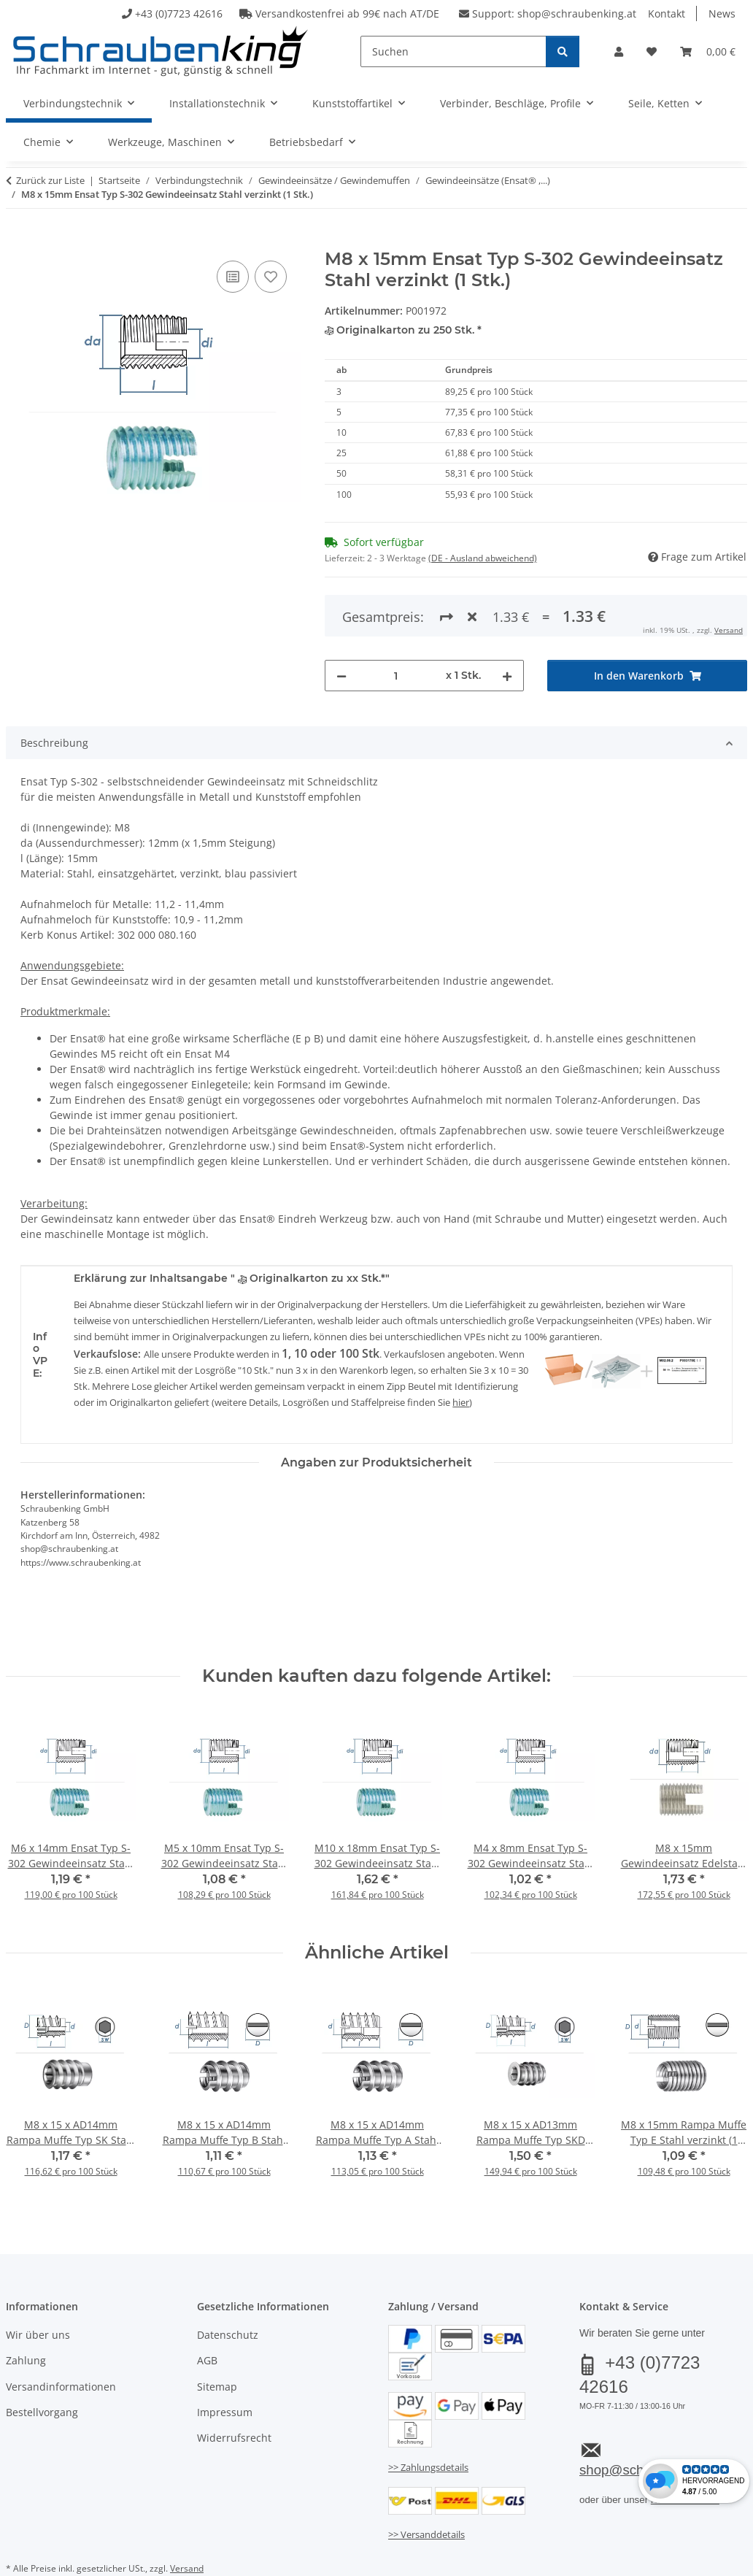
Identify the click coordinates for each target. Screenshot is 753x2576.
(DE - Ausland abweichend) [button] (482, 558)
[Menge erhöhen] (507, 616)
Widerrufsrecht (234, 2378)
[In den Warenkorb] (17, 241)
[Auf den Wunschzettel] (271, 277)
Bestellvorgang (42, 2352)
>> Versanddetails (426, 2474)
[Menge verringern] (341, 616)
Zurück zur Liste (50, 180)
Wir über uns (38, 2275)
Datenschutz (227, 2275)
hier (460, 1342)
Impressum (224, 2352)
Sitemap (217, 2327)
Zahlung (26, 2300)
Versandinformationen (61, 2327)
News (721, 13)
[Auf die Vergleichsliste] (233, 277)
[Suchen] (453, 51)
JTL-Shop (682, 2545)
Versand (187, 2508)
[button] (619, 51)
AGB (207, 2300)
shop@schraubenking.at (576, 13)
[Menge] (396, 616)
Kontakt (666, 13)
